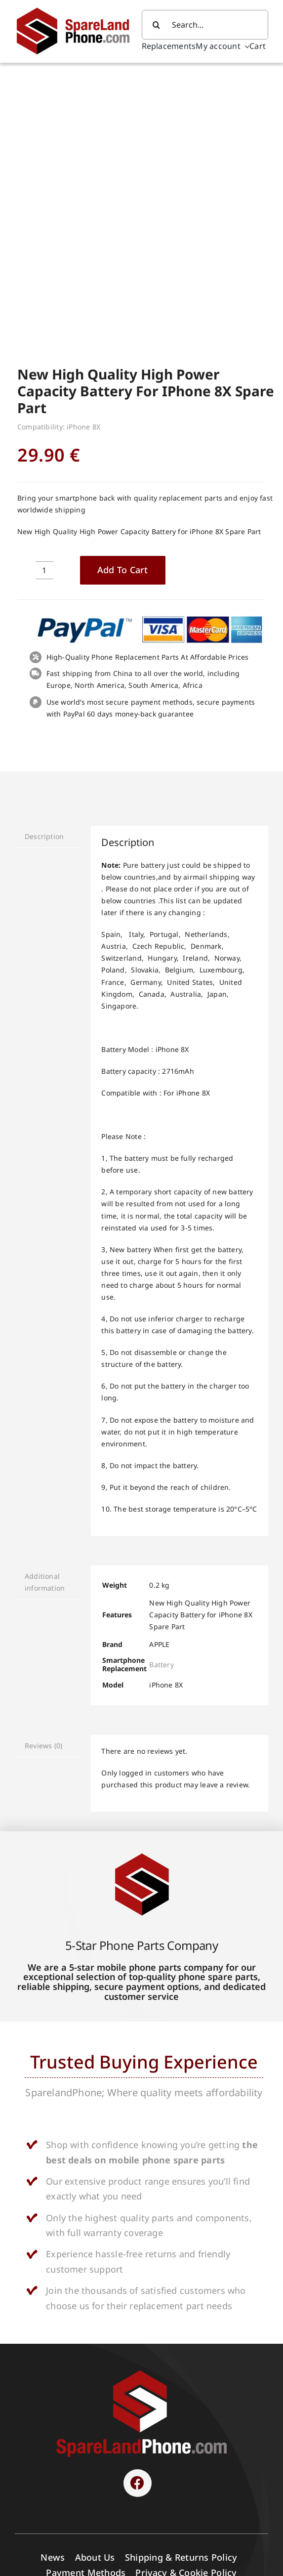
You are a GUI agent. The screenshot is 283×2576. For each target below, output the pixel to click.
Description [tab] (44, 570)
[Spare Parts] (78, 9)
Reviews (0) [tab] (43, 1479)
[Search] (156, 25)
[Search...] (205, 25)
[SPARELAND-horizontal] (141, 2106)
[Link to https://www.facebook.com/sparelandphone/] (137, 2217)
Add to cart (122, 303)
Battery (161, 1398)
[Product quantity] (44, 304)
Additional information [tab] (45, 1315)
